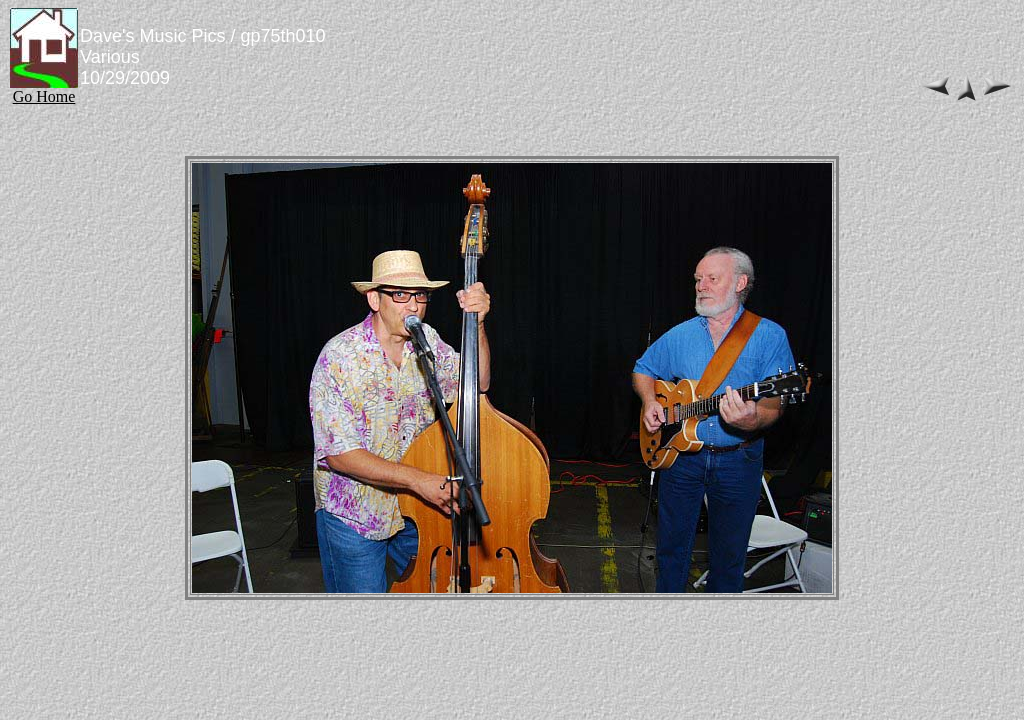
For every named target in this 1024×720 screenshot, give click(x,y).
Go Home (44, 89)
